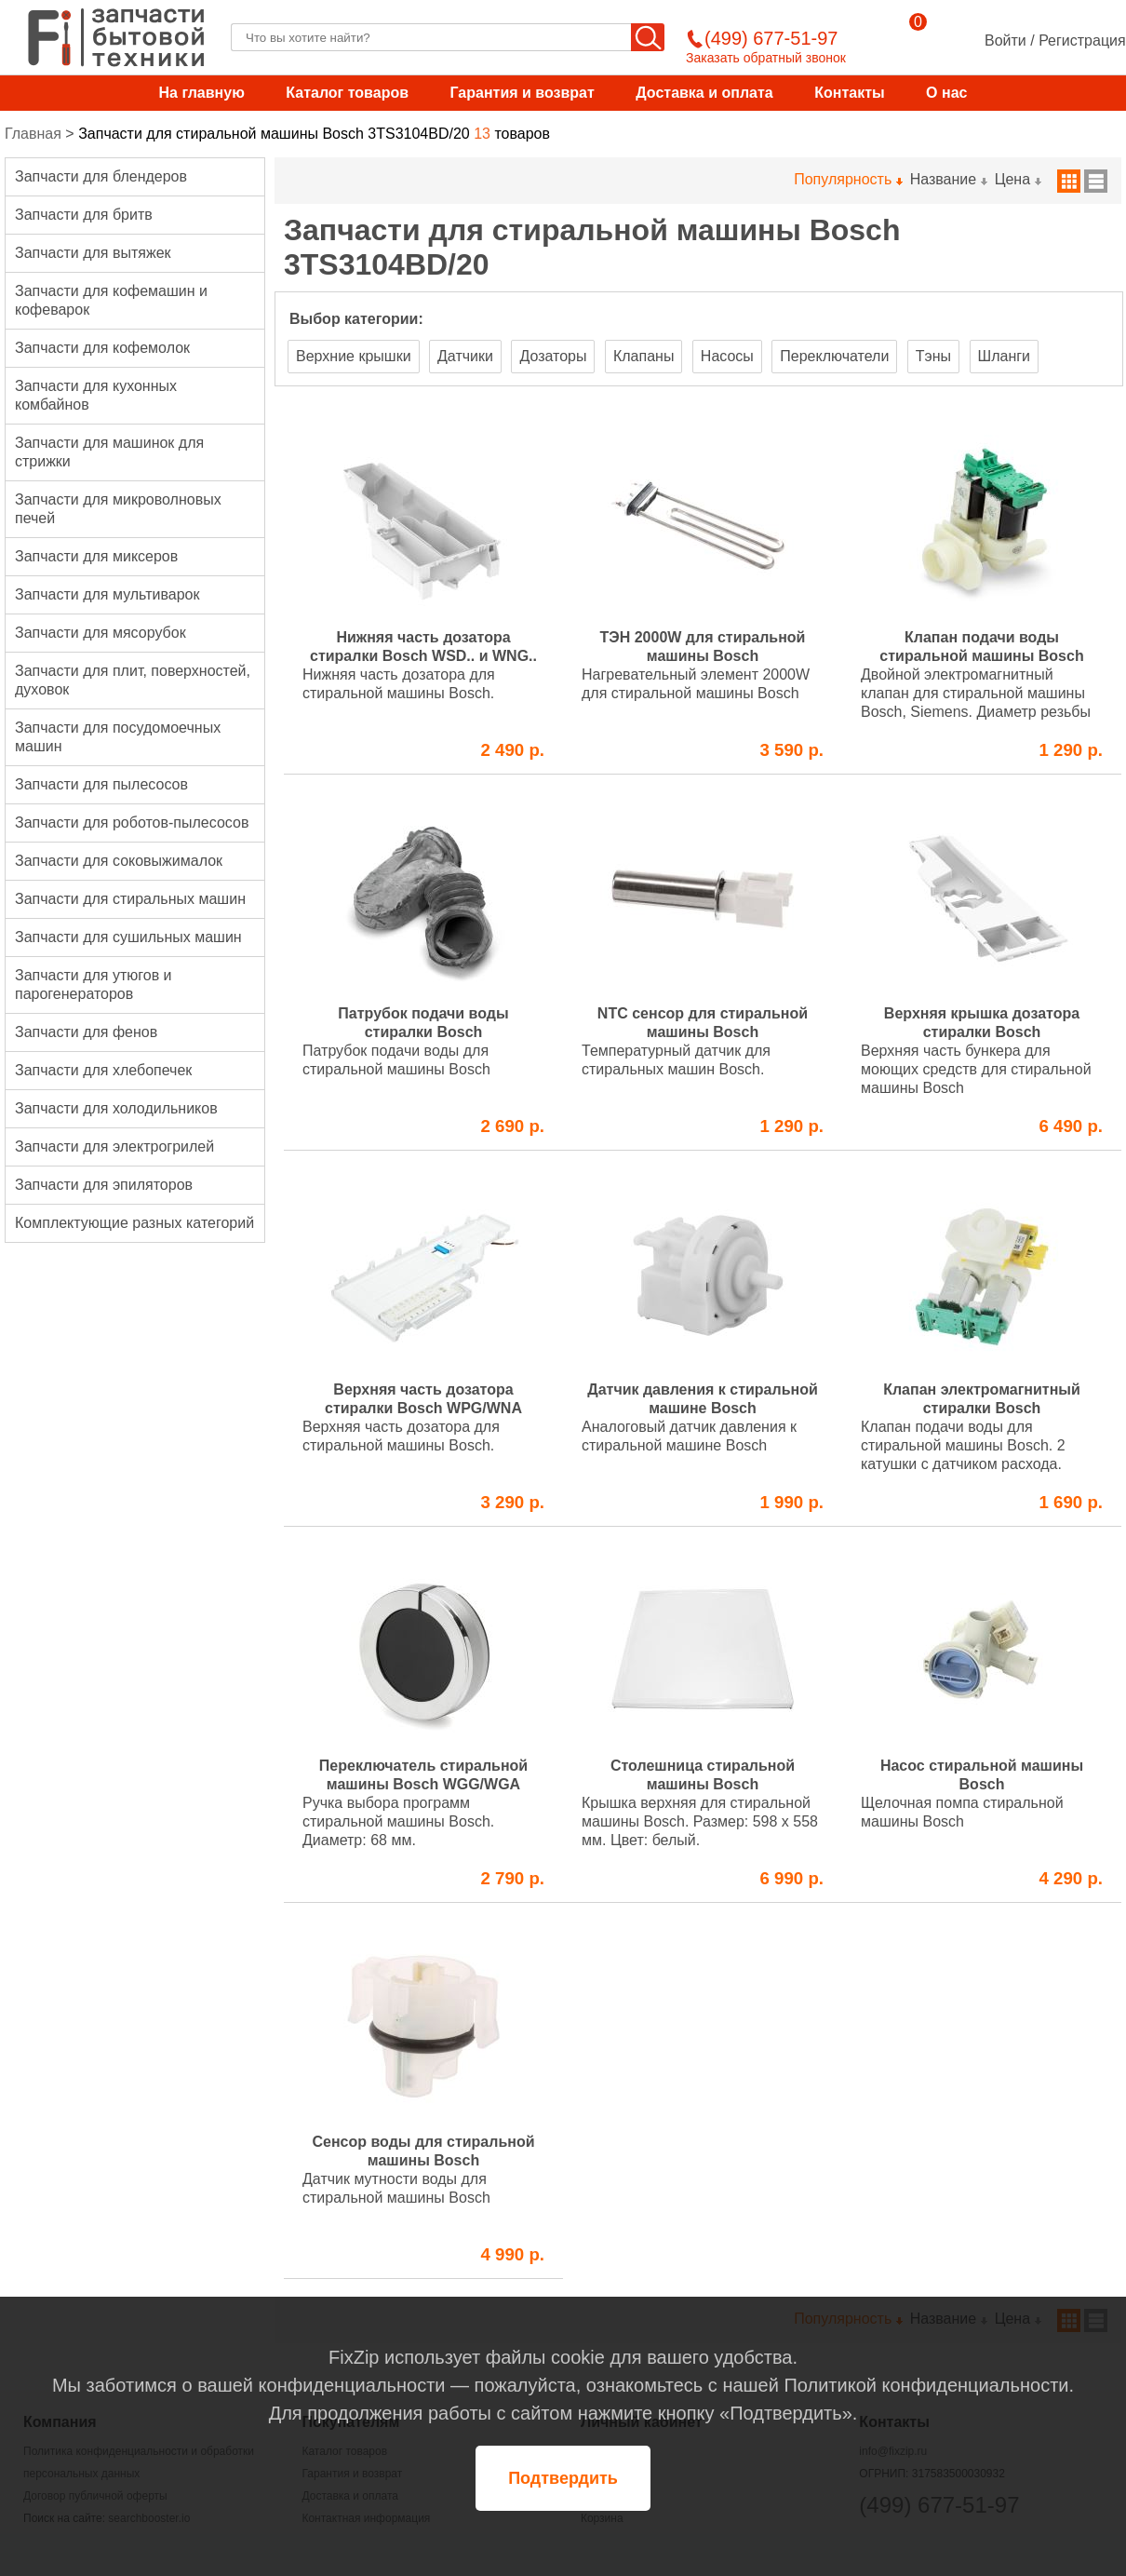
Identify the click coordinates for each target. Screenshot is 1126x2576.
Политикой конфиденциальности (926, 2385)
